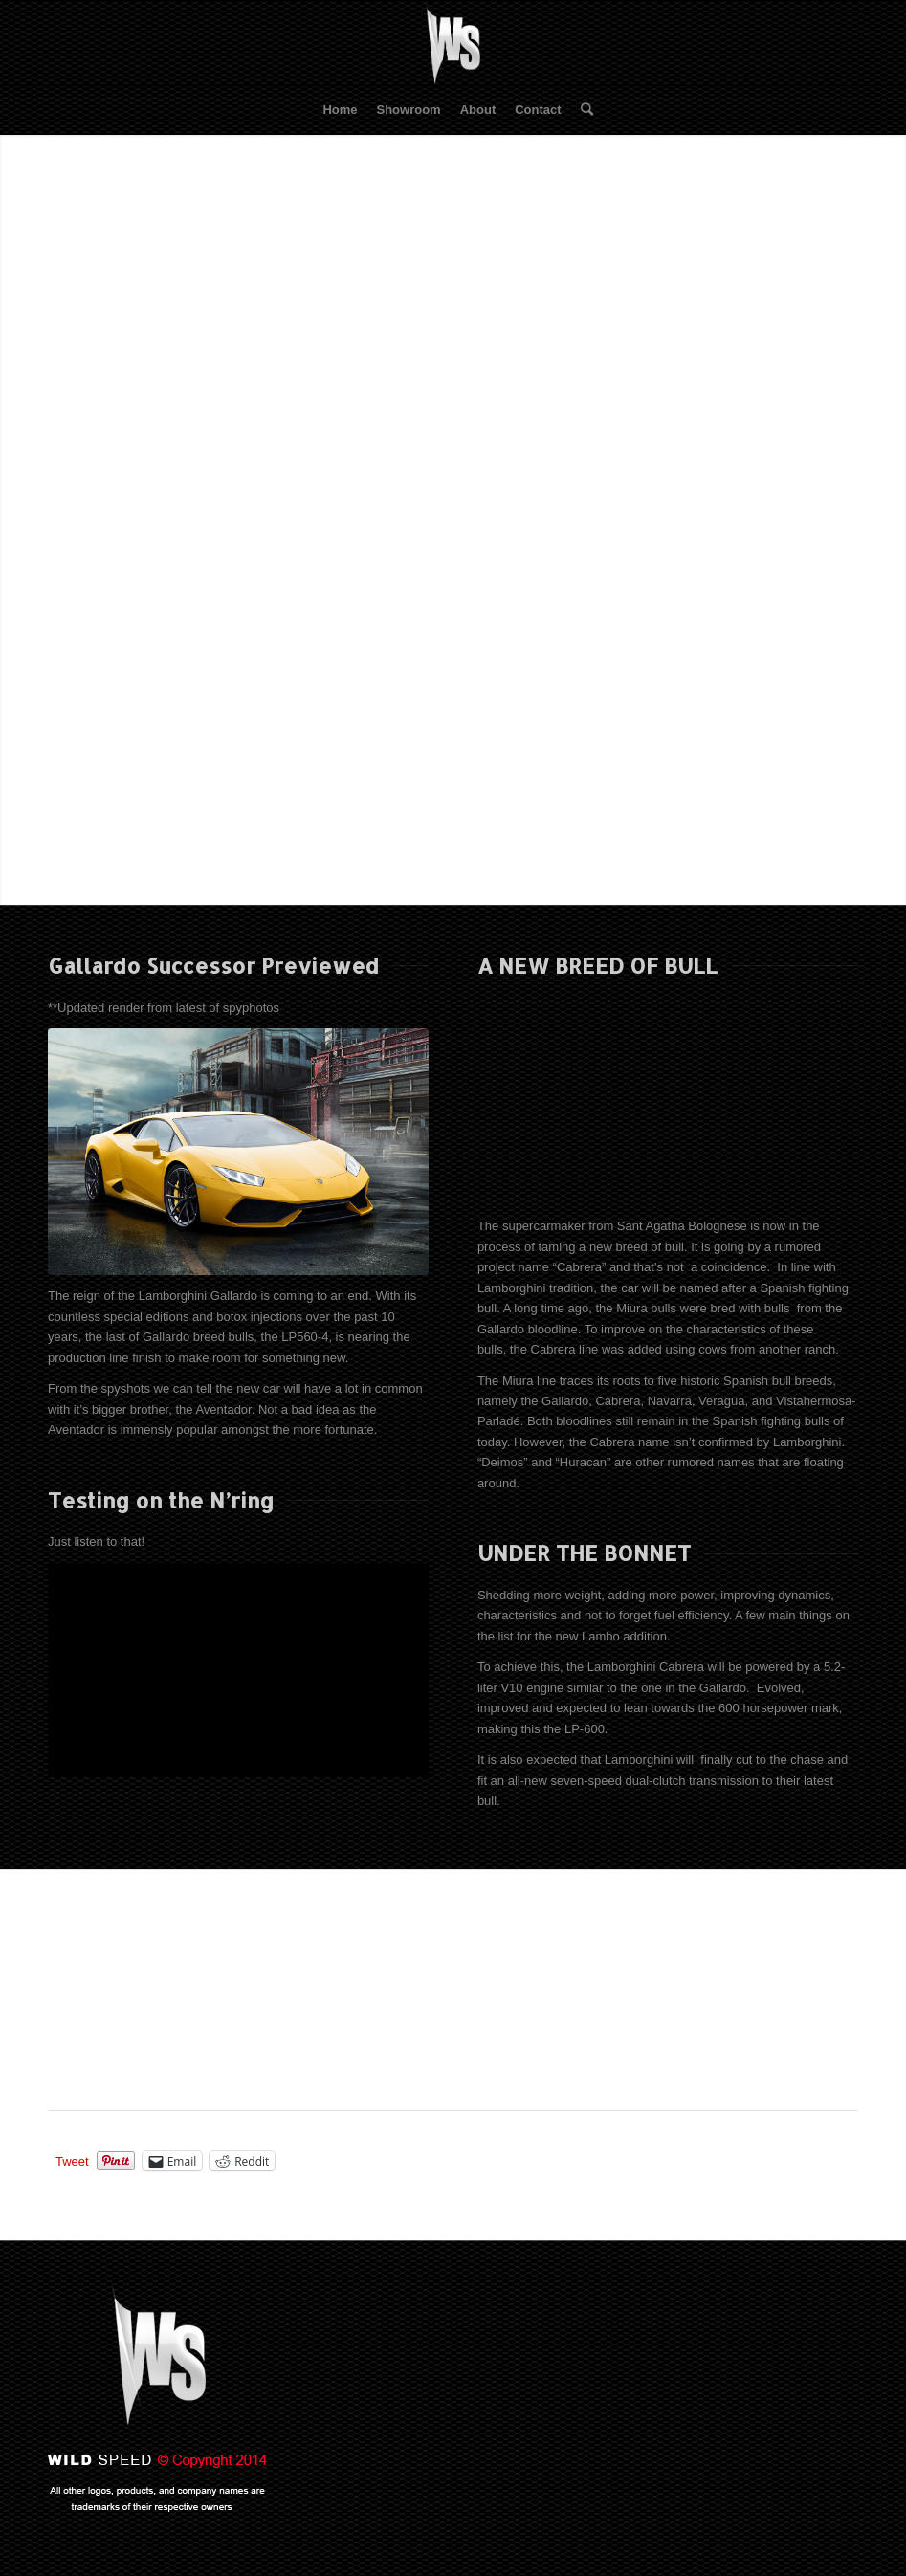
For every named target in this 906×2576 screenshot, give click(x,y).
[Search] (582, 110)
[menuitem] (339, 110)
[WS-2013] (453, 43)
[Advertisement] (425, 1992)
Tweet (72, 2161)
